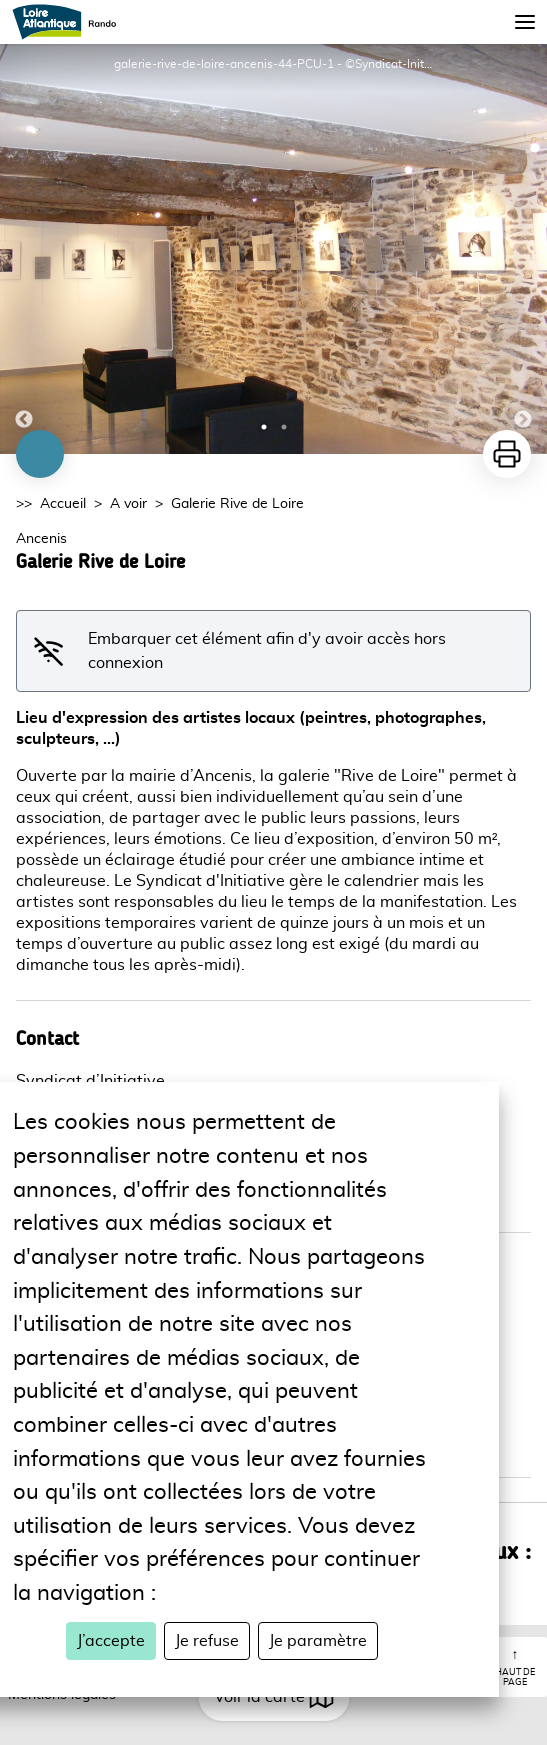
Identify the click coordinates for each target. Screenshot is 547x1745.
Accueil (63, 504)
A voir (128, 504)
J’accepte (111, 1641)
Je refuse (207, 1641)
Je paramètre (318, 1641)
